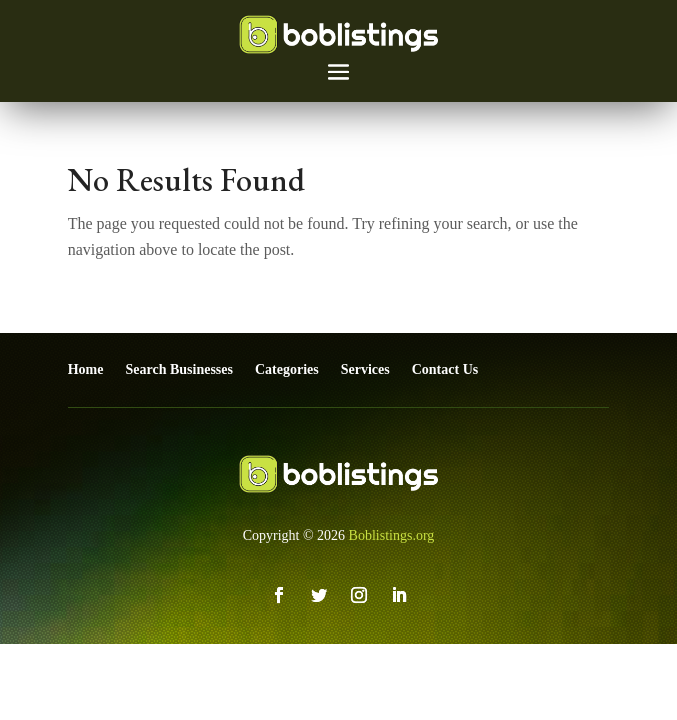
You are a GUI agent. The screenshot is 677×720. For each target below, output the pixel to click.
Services (365, 369)
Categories (287, 369)
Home (86, 369)
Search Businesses (178, 369)
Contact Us (445, 369)
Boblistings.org (392, 535)
